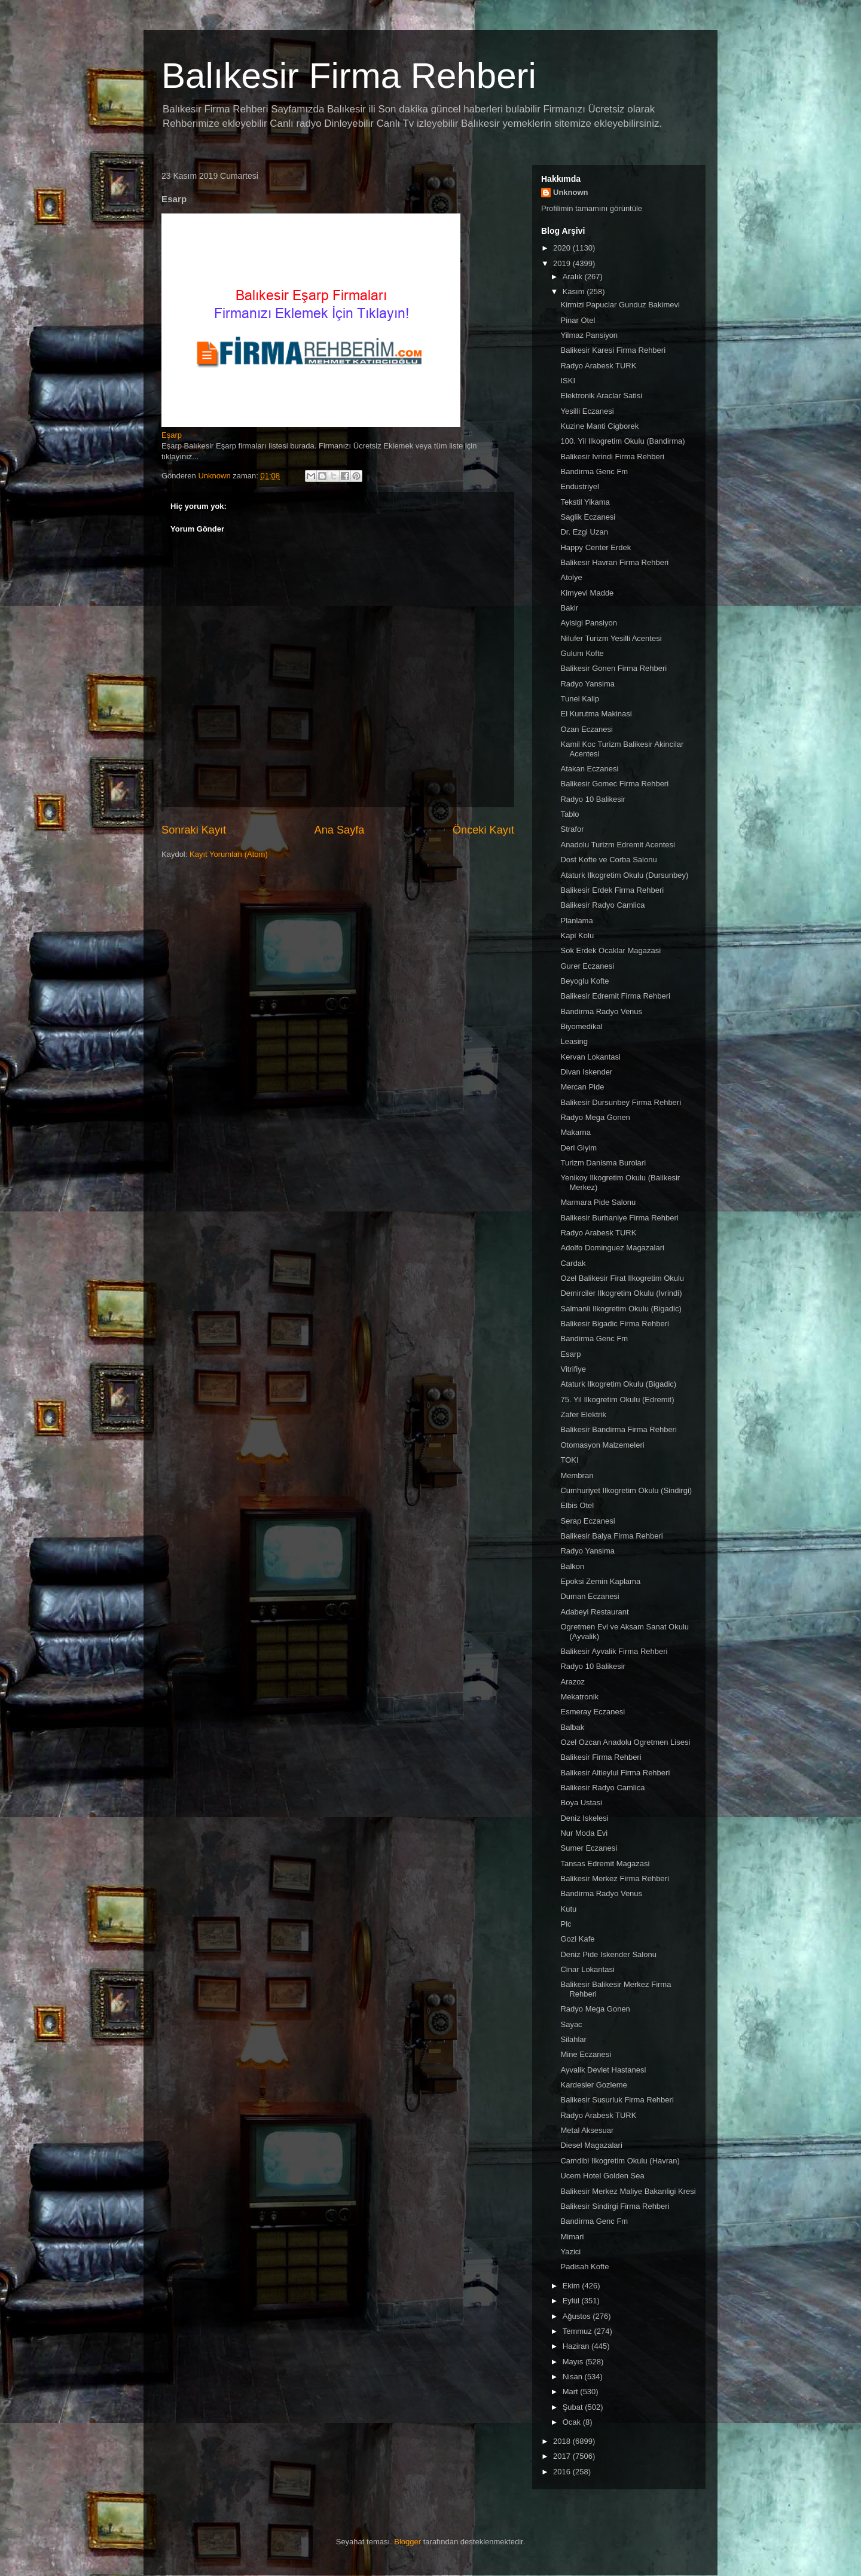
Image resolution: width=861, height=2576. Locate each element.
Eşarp (171, 435)
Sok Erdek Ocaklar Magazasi (610, 950)
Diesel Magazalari (591, 2145)
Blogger (407, 2541)
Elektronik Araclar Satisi (601, 395)
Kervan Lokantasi (590, 1056)
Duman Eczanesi (589, 1596)
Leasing (574, 1041)
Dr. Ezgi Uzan (583, 531)
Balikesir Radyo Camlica (602, 905)
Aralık (574, 276)
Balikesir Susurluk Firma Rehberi (616, 2099)
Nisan (574, 2376)
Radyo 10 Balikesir (592, 799)
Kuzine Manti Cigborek (599, 426)
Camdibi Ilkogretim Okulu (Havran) (619, 2160)
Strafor (572, 829)
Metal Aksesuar (586, 2130)
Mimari (572, 2236)
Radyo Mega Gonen (595, 1117)
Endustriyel (579, 486)
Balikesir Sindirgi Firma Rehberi (614, 2206)
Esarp (570, 1354)
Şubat (574, 2407)
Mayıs (574, 2361)
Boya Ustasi (581, 1802)
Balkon (572, 1566)
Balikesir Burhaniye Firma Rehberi (619, 1217)
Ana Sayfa (340, 830)
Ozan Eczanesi (586, 729)
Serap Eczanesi (587, 1520)
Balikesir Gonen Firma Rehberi (613, 668)
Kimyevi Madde (586, 592)
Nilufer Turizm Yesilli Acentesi (610, 638)
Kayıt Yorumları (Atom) (229, 854)
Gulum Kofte (581, 653)
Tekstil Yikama (584, 502)
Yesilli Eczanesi (586, 411)
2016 (563, 2471)
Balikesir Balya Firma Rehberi (611, 1535)
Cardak (572, 1263)
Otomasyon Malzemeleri (602, 1444)
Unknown (570, 192)
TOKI (569, 1459)
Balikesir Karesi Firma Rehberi (612, 350)
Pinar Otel (577, 320)
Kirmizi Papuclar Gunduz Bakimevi (619, 304)
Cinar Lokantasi (587, 1969)
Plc (565, 1923)
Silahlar (573, 2039)
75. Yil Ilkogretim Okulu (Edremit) (617, 1399)
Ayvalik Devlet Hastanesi (603, 2069)
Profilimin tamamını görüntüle (591, 208)
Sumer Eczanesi (588, 1848)
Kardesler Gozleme (593, 2084)
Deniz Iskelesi (584, 1818)
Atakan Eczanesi (589, 768)
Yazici (570, 2251)
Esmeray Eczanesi (592, 1711)
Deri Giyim (578, 1147)
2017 (563, 2456)
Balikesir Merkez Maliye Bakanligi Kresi (627, 2191)
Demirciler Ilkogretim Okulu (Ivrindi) (621, 1293)
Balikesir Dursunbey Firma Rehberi (620, 1102)
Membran (576, 1475)
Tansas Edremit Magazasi (604, 1863)
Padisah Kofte (584, 2266)
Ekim (572, 2285)
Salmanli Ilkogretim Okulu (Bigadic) (620, 1308)
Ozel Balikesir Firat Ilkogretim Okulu (622, 1278)
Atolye (571, 577)
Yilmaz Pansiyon (589, 335)
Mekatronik (579, 1696)
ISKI (567, 380)
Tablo (569, 814)
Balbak (572, 1727)
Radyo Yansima (587, 683)
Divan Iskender (586, 1071)
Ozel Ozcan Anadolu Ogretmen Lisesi (625, 1742)
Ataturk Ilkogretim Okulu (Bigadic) (618, 1383)
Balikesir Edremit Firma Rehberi (615, 995)
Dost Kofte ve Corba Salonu (608, 859)
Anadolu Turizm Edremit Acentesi (617, 844)
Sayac (571, 2024)
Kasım (575, 291)
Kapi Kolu (577, 935)
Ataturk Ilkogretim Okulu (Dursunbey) (624, 875)
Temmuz (578, 2331)
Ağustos (578, 2316)
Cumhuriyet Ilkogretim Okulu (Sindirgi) (626, 1490)
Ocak (573, 2422)
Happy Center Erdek (595, 547)
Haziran (577, 2346)
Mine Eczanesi (585, 2054)
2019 (563, 263)
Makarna (575, 1132)
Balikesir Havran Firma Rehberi (614, 562)
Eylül (572, 2300)
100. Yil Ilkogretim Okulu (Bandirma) (622, 441)
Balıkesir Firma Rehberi (348, 76)
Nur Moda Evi (583, 1833)
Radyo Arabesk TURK (598, 365)
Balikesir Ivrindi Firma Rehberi (612, 456)
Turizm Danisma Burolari (603, 1162)
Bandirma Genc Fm (594, 471)
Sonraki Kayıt (193, 830)
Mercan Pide (582, 1086)
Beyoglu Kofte (584, 980)
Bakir (569, 607)
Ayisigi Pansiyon (588, 622)
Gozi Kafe (577, 1938)
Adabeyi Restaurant (594, 1611)
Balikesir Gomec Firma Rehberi (614, 783)
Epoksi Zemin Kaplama (600, 1581)
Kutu (568, 1908)
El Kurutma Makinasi (595, 713)
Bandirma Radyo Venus (601, 1011)
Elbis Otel (577, 1505)
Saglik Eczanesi (587, 516)
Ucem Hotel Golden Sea (602, 2175)
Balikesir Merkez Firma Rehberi (614, 1878)
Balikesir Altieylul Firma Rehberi (615, 1772)
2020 (563, 247)
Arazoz (572, 1681)
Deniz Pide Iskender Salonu (608, 1954)
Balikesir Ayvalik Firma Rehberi (613, 1651)
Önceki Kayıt (483, 830)
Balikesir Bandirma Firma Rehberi (618, 1429)
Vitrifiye (572, 1369)
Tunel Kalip (579, 698)
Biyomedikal (581, 1026)
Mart (572, 2391)
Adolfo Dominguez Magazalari (612, 1247)
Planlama (576, 920)
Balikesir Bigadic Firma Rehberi (614, 1323)
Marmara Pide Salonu (598, 1202)
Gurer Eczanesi (587, 966)
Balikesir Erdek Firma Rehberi (612, 890)
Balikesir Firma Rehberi (600, 1757)
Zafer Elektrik (583, 1414)
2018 (563, 2441)
